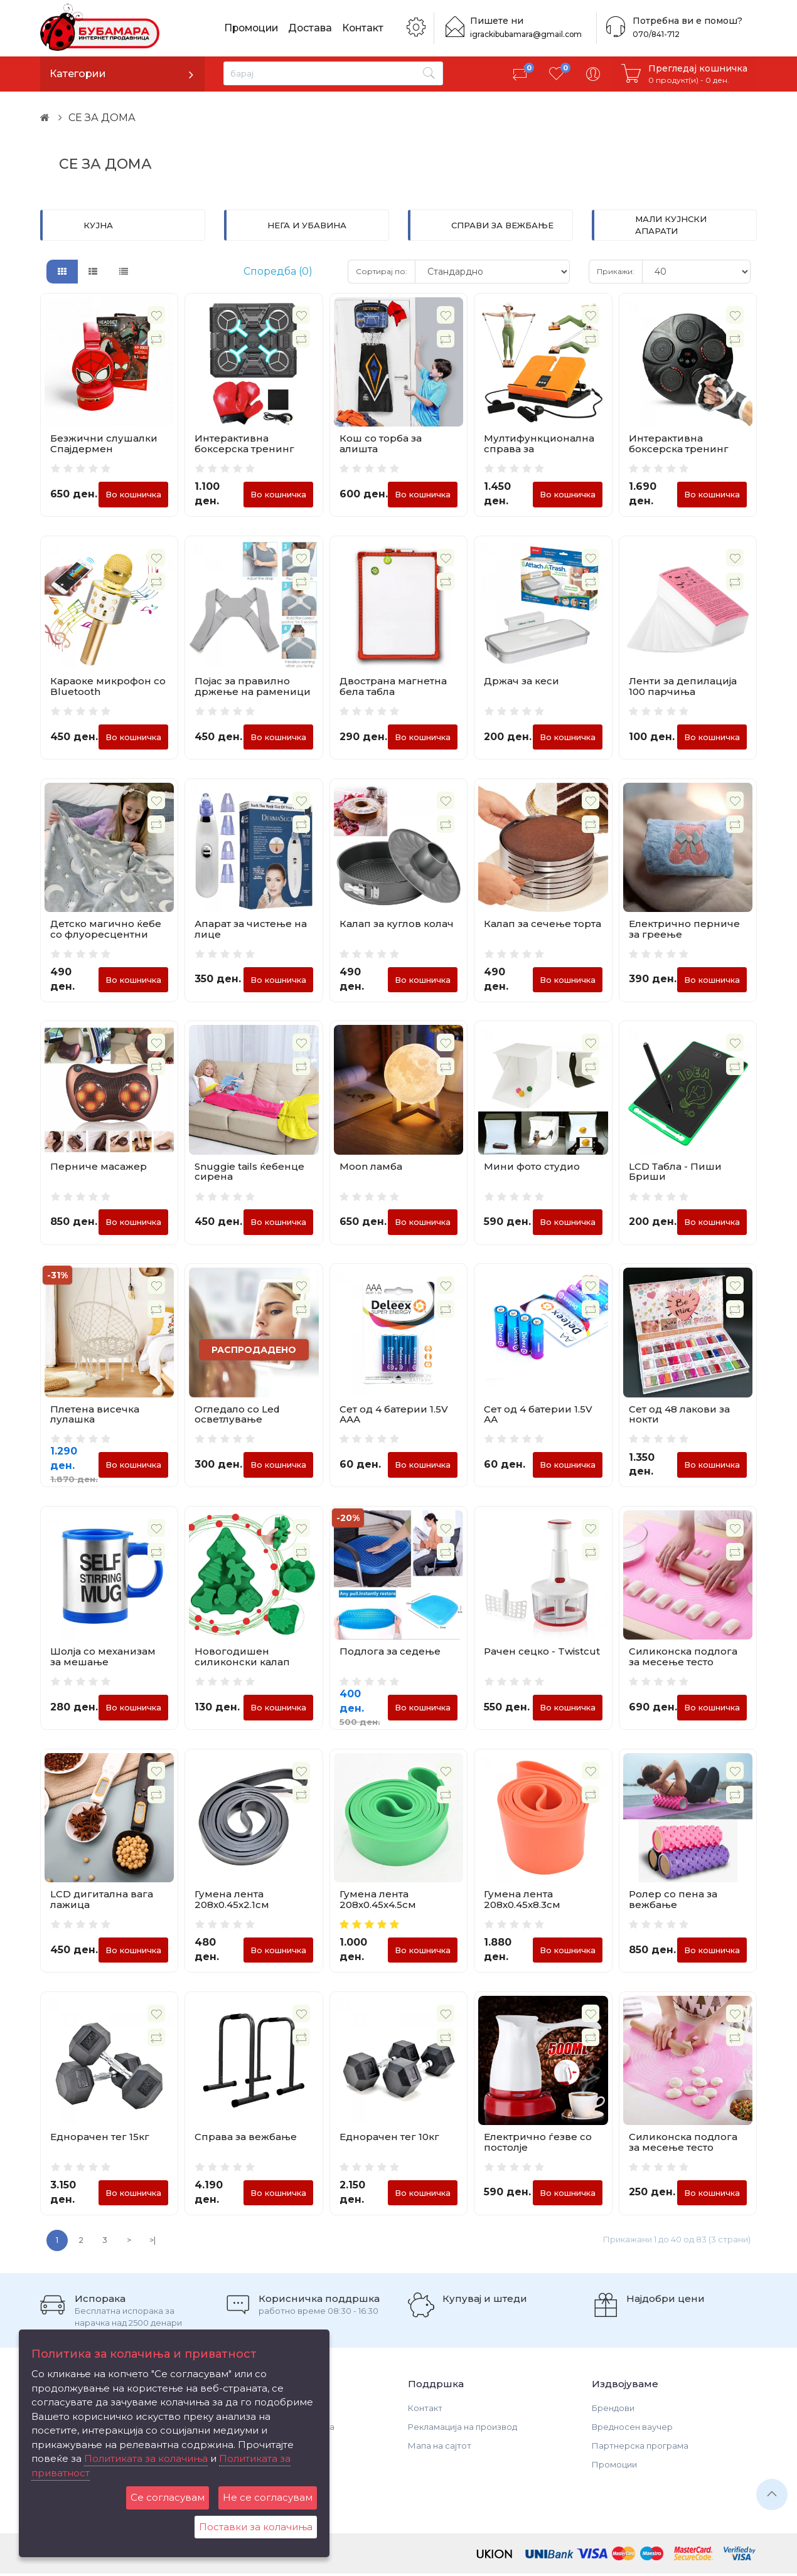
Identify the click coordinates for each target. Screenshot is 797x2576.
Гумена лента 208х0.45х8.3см (522, 1901)
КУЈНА (98, 225)
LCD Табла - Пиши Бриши (675, 1172)
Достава (313, 28)
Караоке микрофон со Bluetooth (108, 687)
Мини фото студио (532, 1167)
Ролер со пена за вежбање (673, 1901)
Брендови (613, 2410)
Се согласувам (168, 2497)
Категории (78, 74)
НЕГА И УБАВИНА (306, 225)
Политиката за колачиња (146, 2458)
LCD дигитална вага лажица (101, 1901)
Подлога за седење (390, 1653)
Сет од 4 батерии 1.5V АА (538, 1415)
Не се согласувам (268, 2497)
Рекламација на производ (462, 2429)
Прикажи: (615, 271)
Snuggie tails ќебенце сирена (249, 1172)
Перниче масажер (98, 1167)
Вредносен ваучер (632, 2429)
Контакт (366, 28)
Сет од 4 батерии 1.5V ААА (394, 1415)
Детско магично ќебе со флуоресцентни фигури (105, 934)
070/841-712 (655, 34)
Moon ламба (371, 1167)
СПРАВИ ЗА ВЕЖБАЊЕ (502, 225)
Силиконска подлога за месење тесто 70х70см (683, 1663)
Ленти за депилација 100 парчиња (683, 687)
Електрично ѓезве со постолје (538, 2144)
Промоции (253, 28)
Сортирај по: (381, 271)
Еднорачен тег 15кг (99, 2138)
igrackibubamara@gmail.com (526, 34)
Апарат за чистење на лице (251, 929)
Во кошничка (133, 494)
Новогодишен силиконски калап (242, 1658)
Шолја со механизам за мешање (103, 1658)
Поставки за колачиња (256, 2527)
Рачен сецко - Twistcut (542, 1653)
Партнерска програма (640, 2448)
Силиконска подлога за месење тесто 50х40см (683, 2149)
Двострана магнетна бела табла (393, 687)
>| (152, 2242)
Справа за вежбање (246, 2138)
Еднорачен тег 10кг (389, 2138)
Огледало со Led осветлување (238, 1415)
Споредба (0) (278, 271)
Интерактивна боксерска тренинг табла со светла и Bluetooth (244, 453)
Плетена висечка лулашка (94, 1415)
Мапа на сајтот (439, 2448)
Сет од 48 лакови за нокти (679, 1415)
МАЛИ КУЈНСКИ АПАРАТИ (671, 225)
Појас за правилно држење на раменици (253, 687)
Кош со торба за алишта (381, 443)
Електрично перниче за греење (684, 929)
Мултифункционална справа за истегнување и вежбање (539, 453)
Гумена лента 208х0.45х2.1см (232, 1901)
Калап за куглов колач (397, 924)
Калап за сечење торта (542, 924)
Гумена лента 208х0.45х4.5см (378, 1901)
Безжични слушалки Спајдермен (104, 443)
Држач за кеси (521, 681)
